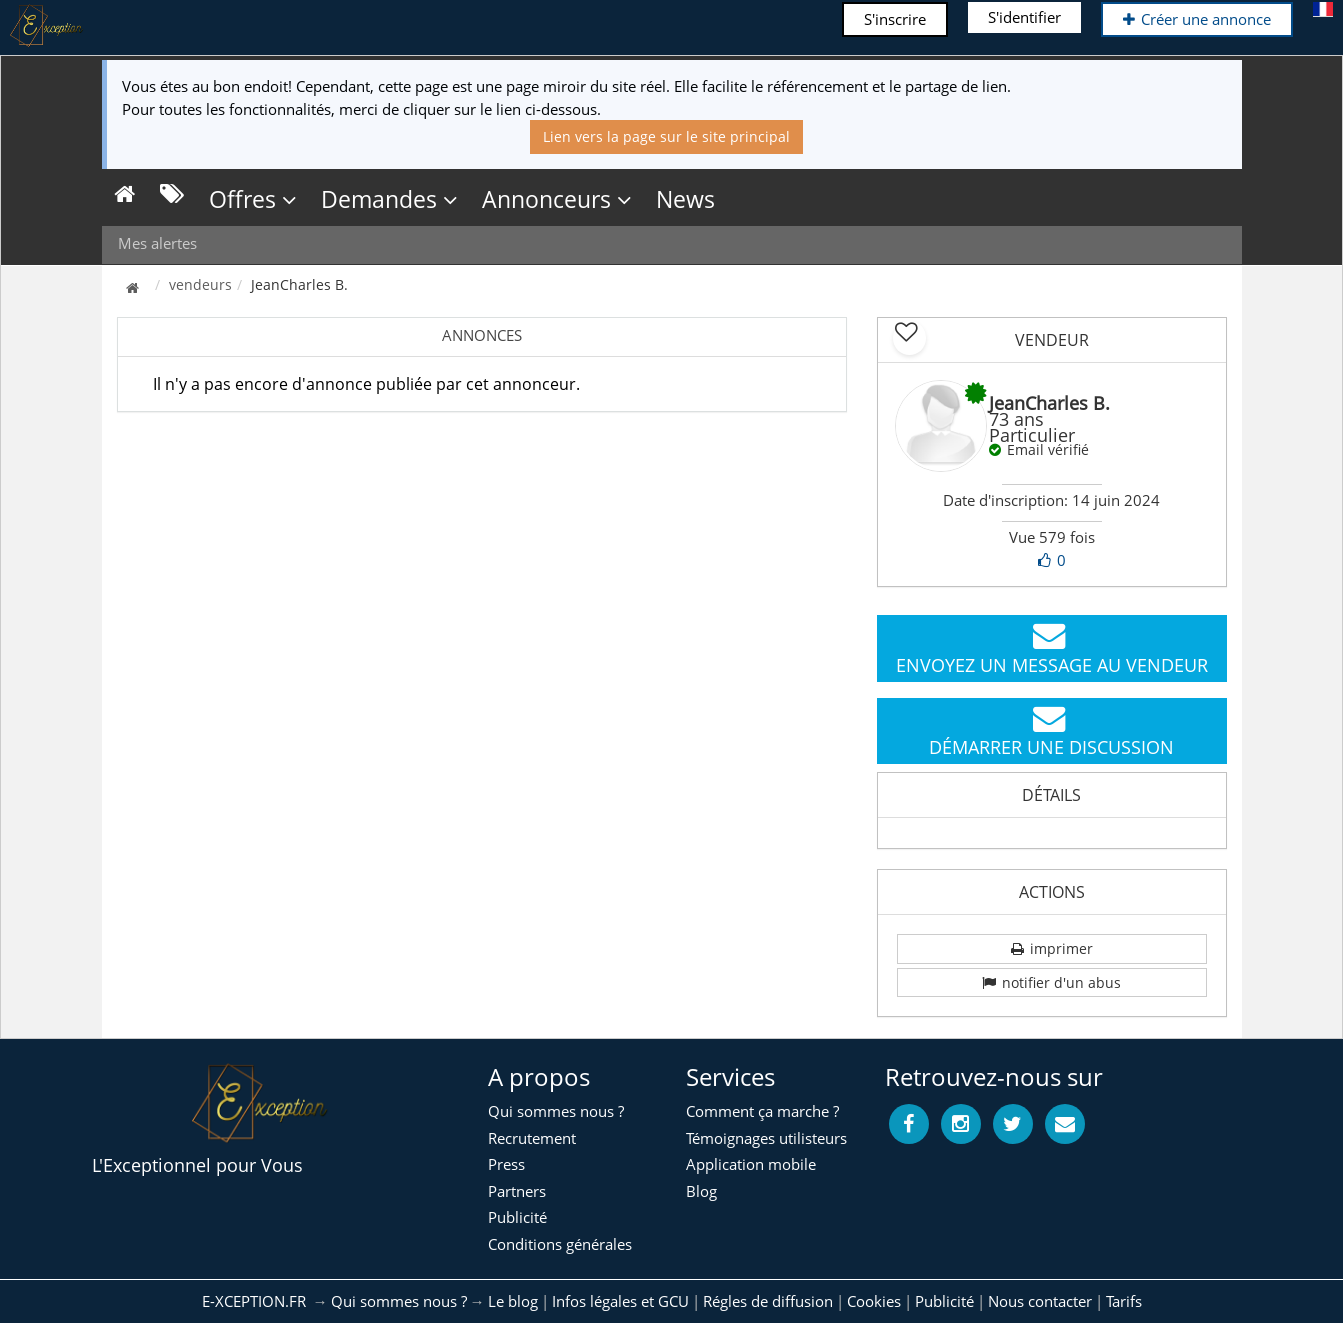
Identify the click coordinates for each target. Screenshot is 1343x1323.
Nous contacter (1040, 1301)
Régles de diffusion (768, 1301)
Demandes (389, 199)
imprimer (1052, 948)
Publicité (944, 1301)
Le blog (513, 1301)
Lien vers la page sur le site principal (666, 136)
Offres (252, 199)
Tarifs (1124, 1301)
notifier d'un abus (1051, 982)
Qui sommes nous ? (399, 1301)
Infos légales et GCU (620, 1301)
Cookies (874, 1301)
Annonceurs (556, 199)
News (685, 199)
